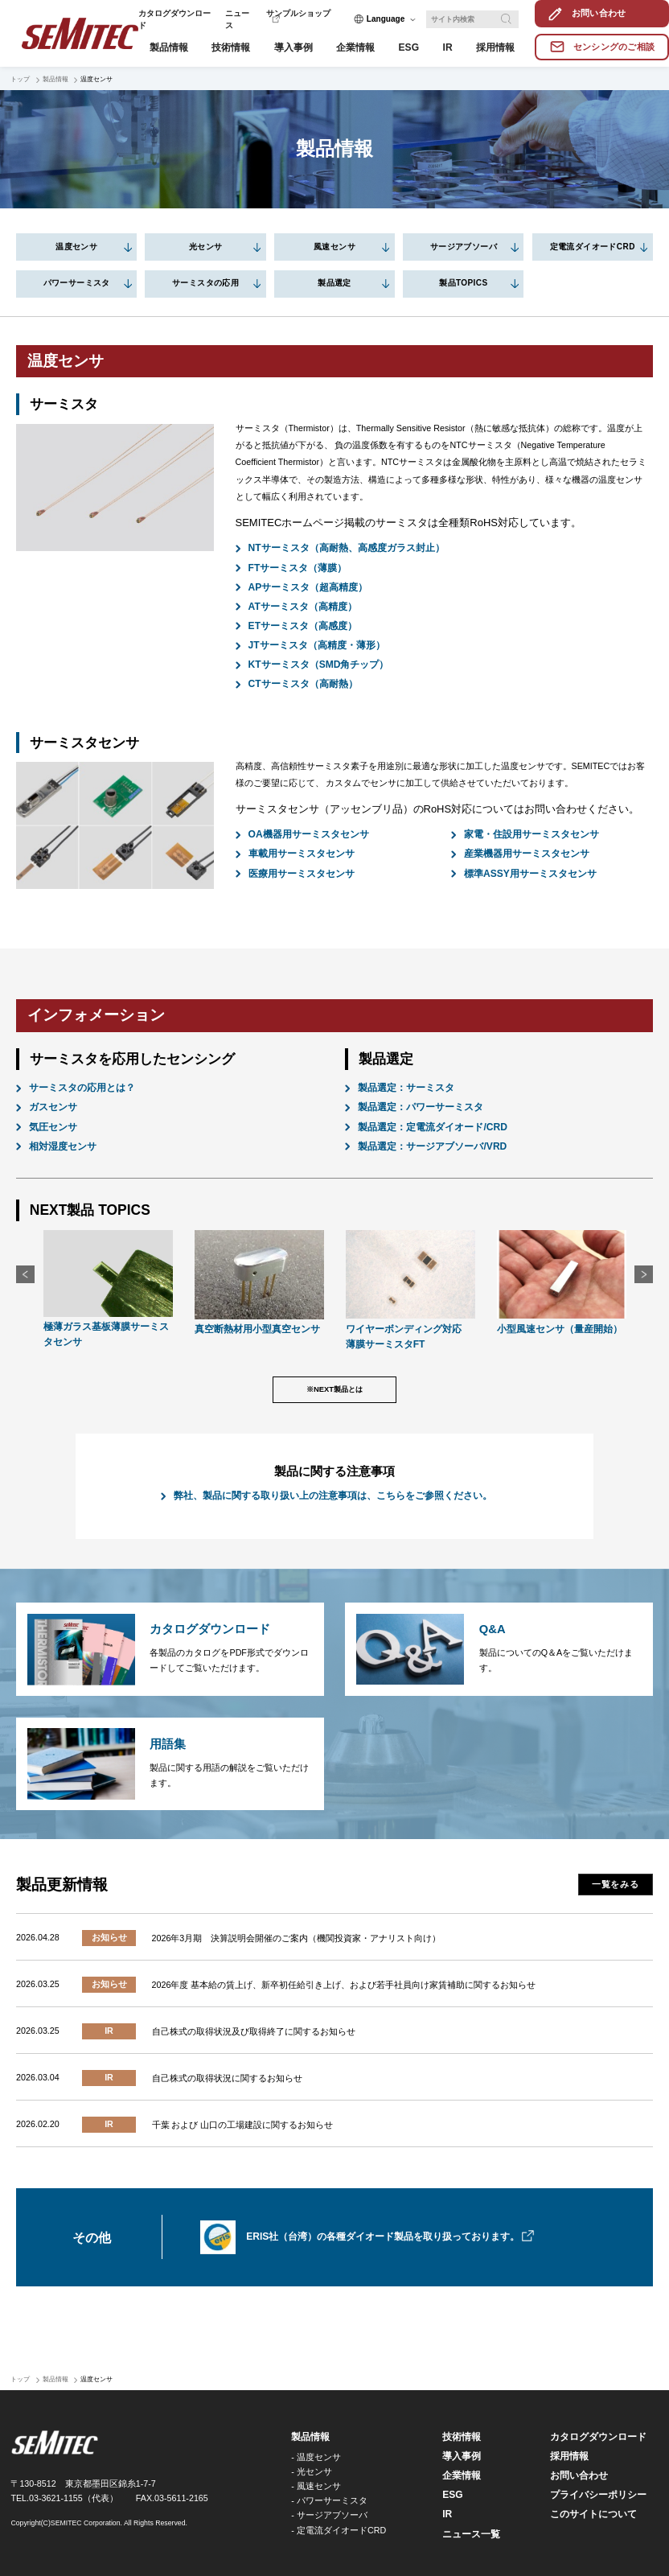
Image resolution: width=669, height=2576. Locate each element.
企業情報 (461, 2475)
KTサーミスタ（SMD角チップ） (318, 664)
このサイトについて (593, 2514)
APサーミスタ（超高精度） (308, 587)
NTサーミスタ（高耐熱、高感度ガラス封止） (346, 547)
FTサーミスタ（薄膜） (297, 568)
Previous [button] (25, 1274)
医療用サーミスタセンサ (301, 873)
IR (447, 2514)
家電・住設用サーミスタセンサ (531, 834)
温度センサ (76, 246)
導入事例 (461, 2456)
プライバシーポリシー (598, 2494)
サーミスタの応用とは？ (82, 1087)
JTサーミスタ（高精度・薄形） (316, 645)
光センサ (206, 246)
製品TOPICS (463, 282)
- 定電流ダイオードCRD (338, 2530)
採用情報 (569, 2456)
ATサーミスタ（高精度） (302, 606)
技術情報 (461, 2436)
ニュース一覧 (471, 2534)
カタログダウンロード (598, 2436)
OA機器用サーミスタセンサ (308, 834)
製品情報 (55, 79)
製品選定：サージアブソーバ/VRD (432, 1146)
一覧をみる (615, 1884)
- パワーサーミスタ (329, 2500)
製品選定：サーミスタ (406, 1087)
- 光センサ (311, 2471)
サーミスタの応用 (205, 282)
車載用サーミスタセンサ (301, 853)
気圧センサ (53, 1127)
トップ (20, 79)
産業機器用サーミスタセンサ (526, 853)
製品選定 (334, 282)
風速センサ (334, 246)
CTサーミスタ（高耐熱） (303, 683)
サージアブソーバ (463, 246)
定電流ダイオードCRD (592, 246)
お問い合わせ (579, 2475)
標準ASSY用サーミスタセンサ (530, 873)
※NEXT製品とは (334, 1389)
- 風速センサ (316, 2486)
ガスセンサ (53, 1107)
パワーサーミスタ (76, 282)
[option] (107, 1291)
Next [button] (643, 1274)
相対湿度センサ (62, 1146)
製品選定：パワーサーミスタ (420, 1107)
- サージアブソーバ (329, 2515)
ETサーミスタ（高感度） (302, 626)
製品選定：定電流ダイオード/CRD (432, 1127)
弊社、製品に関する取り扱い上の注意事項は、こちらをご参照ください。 (333, 1495)
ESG (452, 2494)
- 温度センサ (316, 2457)
